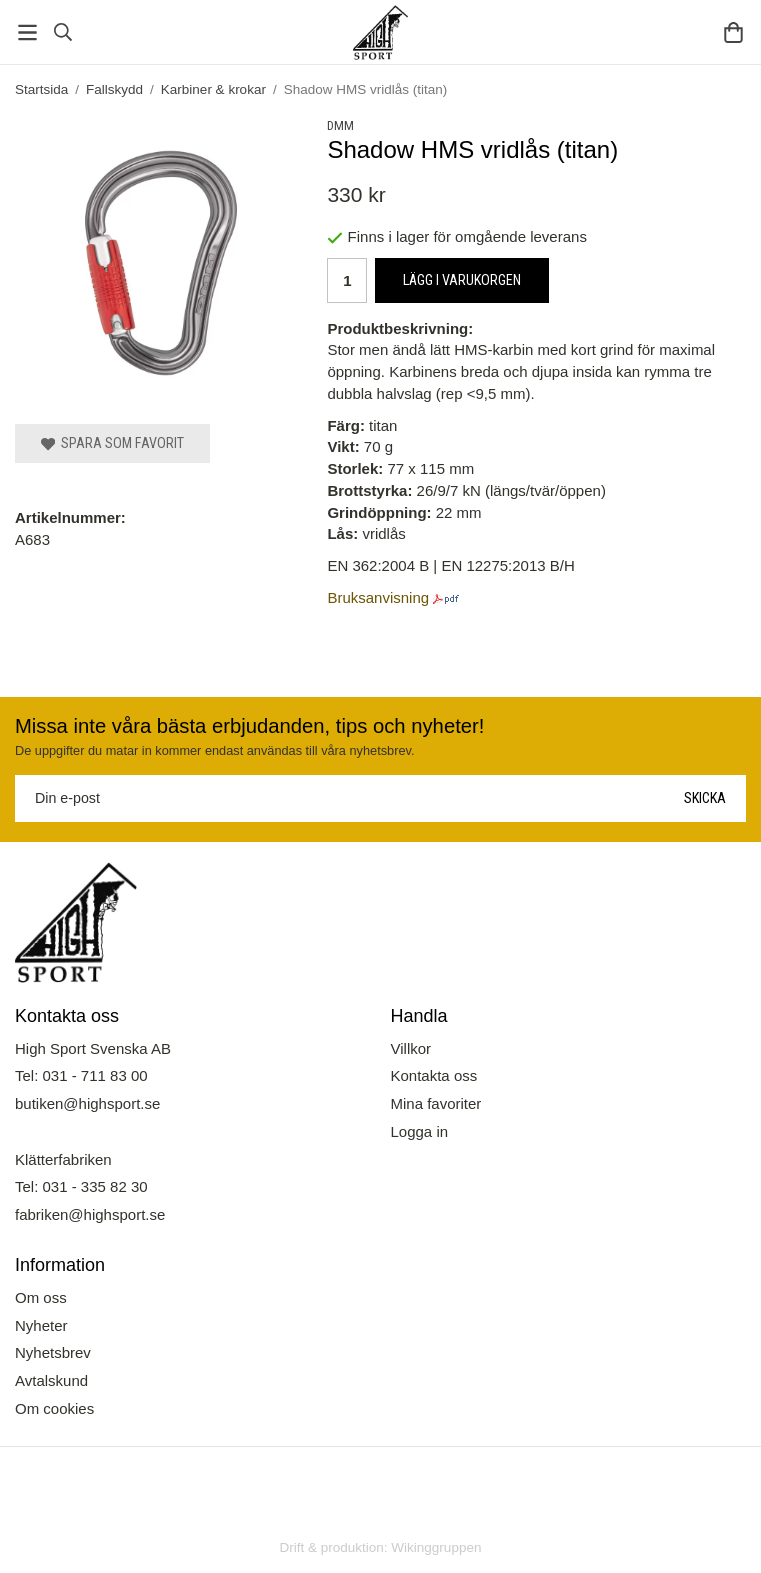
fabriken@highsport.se (90, 1214)
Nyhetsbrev (53, 1352)
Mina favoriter (436, 1103)
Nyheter (41, 1325)
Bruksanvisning (378, 597)
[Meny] (27, 32)
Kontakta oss (434, 1075)
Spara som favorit (112, 443)
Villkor (411, 1048)
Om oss (41, 1297)
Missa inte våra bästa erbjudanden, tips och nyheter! (249, 726)
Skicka (705, 798)
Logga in (420, 1131)
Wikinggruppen (436, 1547)
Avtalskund (51, 1380)
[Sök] (62, 32)
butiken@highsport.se (87, 1103)
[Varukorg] (733, 32)
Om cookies (54, 1408)
